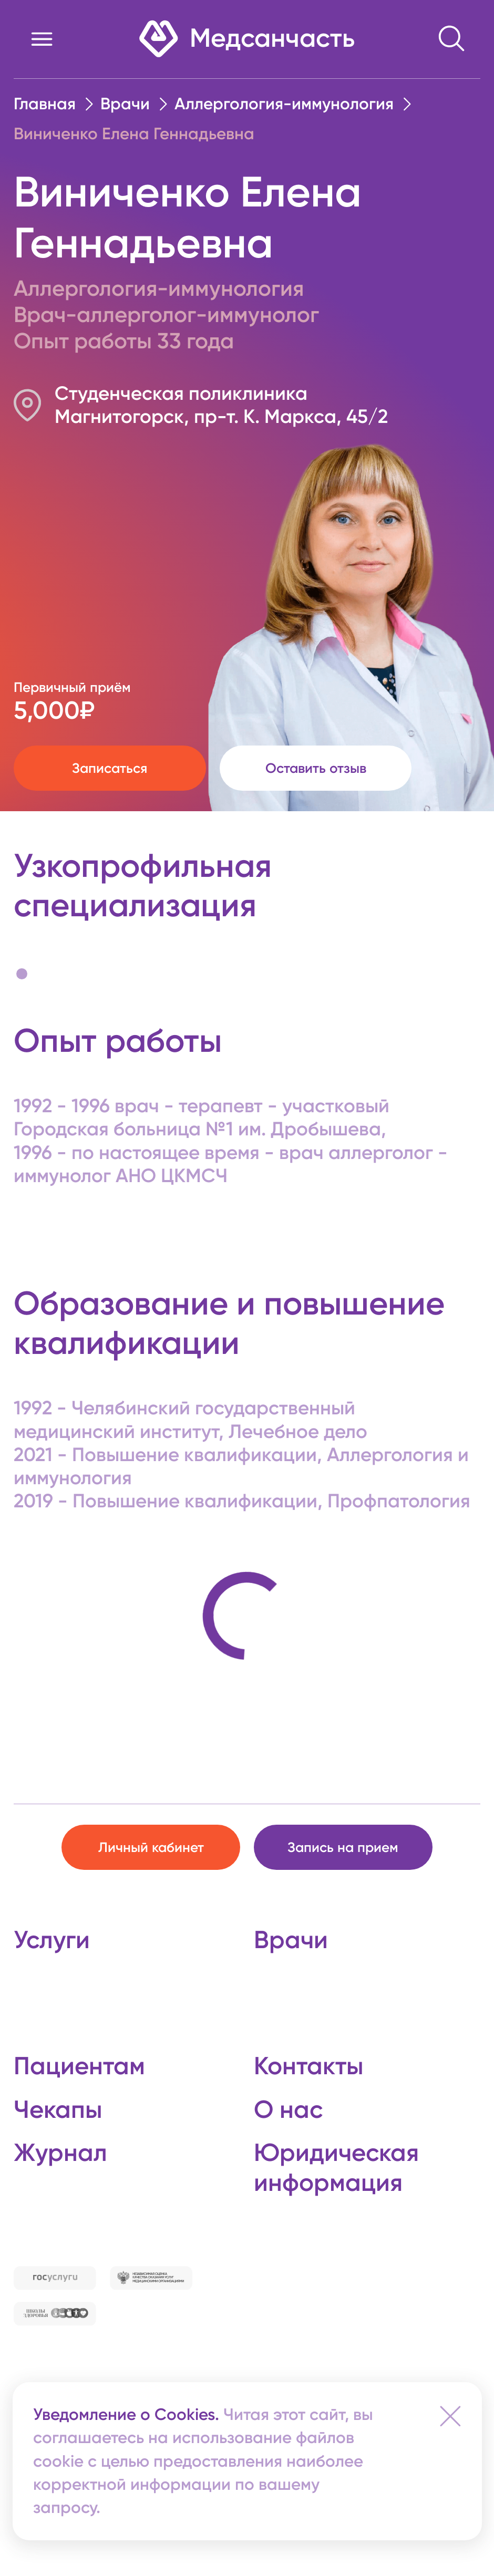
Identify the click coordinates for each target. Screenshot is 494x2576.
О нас (288, 2109)
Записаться (109, 768)
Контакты (309, 2066)
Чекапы (58, 2109)
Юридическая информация (336, 2167)
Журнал (60, 2152)
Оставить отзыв (315, 768)
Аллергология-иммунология (284, 103)
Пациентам (79, 2066)
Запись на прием (342, 1847)
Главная (45, 103)
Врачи (125, 103)
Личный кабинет (151, 1847)
